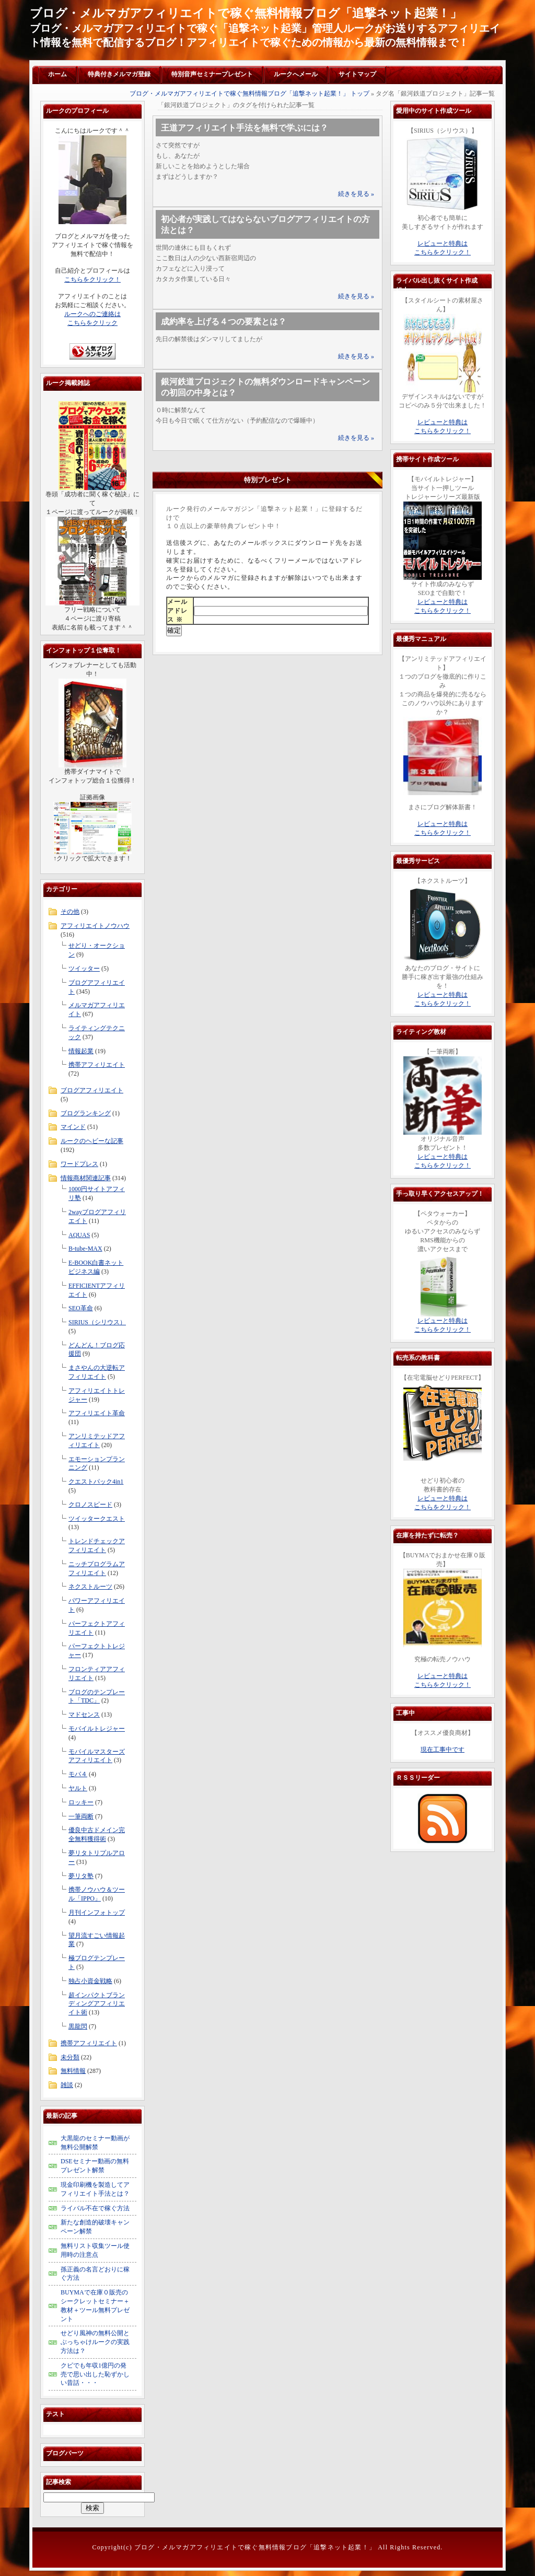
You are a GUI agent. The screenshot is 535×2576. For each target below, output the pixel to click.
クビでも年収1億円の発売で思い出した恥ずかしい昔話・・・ (95, 2374)
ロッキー (81, 1802)
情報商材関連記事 (86, 1178)
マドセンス (84, 1714)
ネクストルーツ (90, 1586)
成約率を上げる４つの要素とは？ (223, 321)
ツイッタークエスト (96, 1518)
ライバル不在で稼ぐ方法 (95, 2208)
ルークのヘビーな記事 (92, 1141)
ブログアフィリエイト (92, 1090)
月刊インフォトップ (96, 1912)
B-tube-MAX (85, 1248)
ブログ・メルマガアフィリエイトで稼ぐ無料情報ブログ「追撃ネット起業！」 (246, 13)
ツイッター (84, 968)
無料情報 (73, 2070)
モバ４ (77, 1774)
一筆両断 (81, 1816)
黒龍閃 (77, 2026)
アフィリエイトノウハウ (95, 925)
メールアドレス (177, 610)
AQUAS (79, 1235)
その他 (70, 911)
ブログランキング (86, 1113)
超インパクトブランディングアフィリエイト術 (96, 2003)
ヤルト (77, 1788)
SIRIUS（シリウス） (97, 1322)
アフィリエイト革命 (96, 1413)
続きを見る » (356, 193)
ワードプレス (79, 1164)
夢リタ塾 (81, 1876)
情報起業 (81, 1051)
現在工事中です (442, 1749)
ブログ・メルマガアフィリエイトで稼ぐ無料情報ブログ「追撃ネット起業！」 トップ (249, 93)
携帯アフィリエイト (96, 1064)
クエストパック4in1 (95, 1481)
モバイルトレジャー (96, 1728)
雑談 (67, 2085)
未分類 (70, 2057)
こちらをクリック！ (92, 279)
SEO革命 (80, 1308)
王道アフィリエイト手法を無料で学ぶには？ (244, 127)
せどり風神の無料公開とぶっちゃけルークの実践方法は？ (95, 2341)
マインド (73, 1126)
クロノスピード (90, 1504)
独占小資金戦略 (90, 1981)
